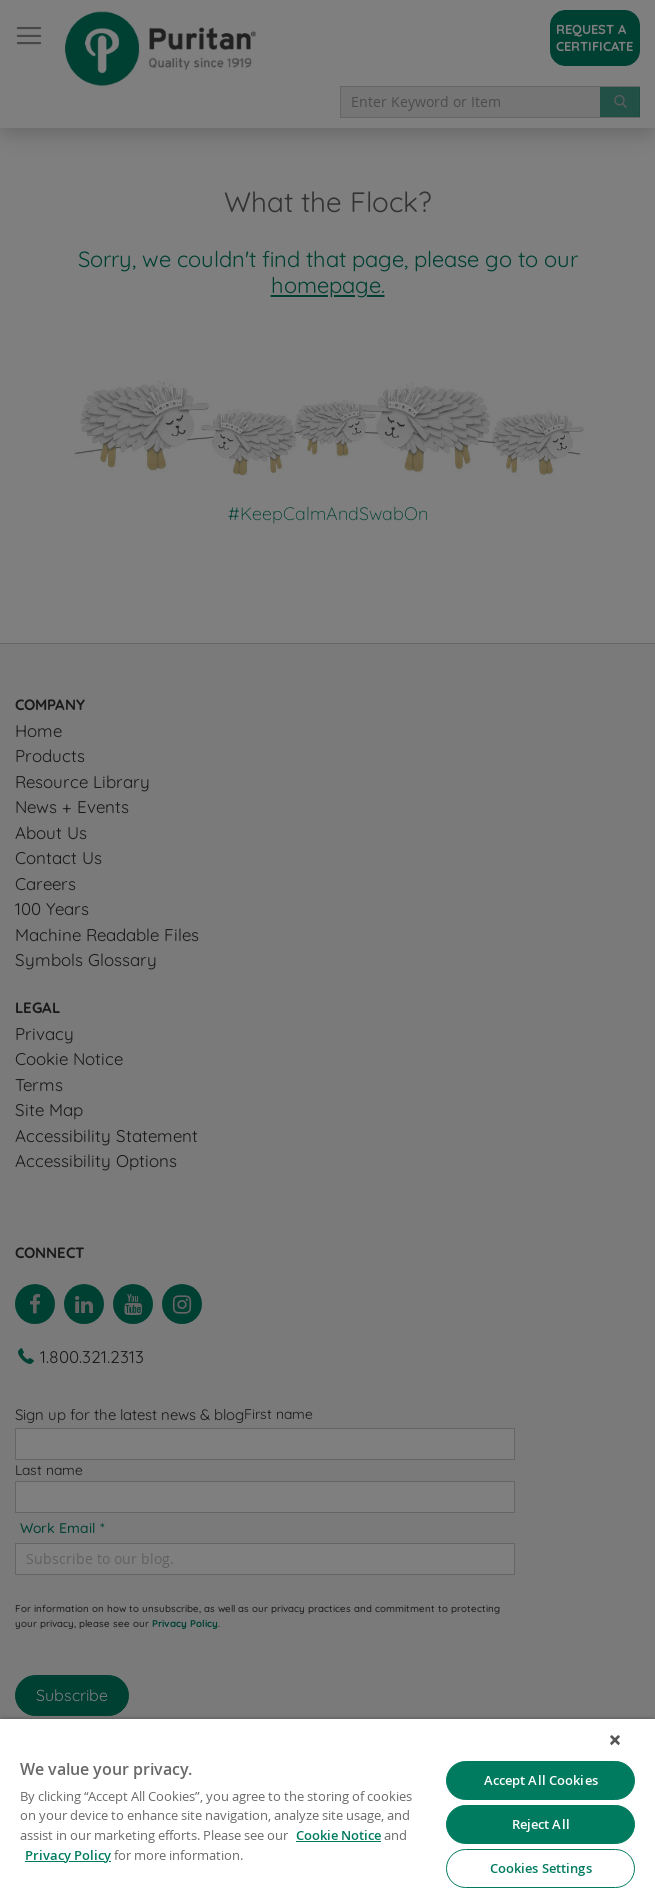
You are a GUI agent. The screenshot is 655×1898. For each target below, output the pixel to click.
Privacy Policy (68, 1855)
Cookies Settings (541, 1868)
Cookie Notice (338, 1835)
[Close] (615, 1740)
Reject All (541, 1824)
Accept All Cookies (541, 1780)
